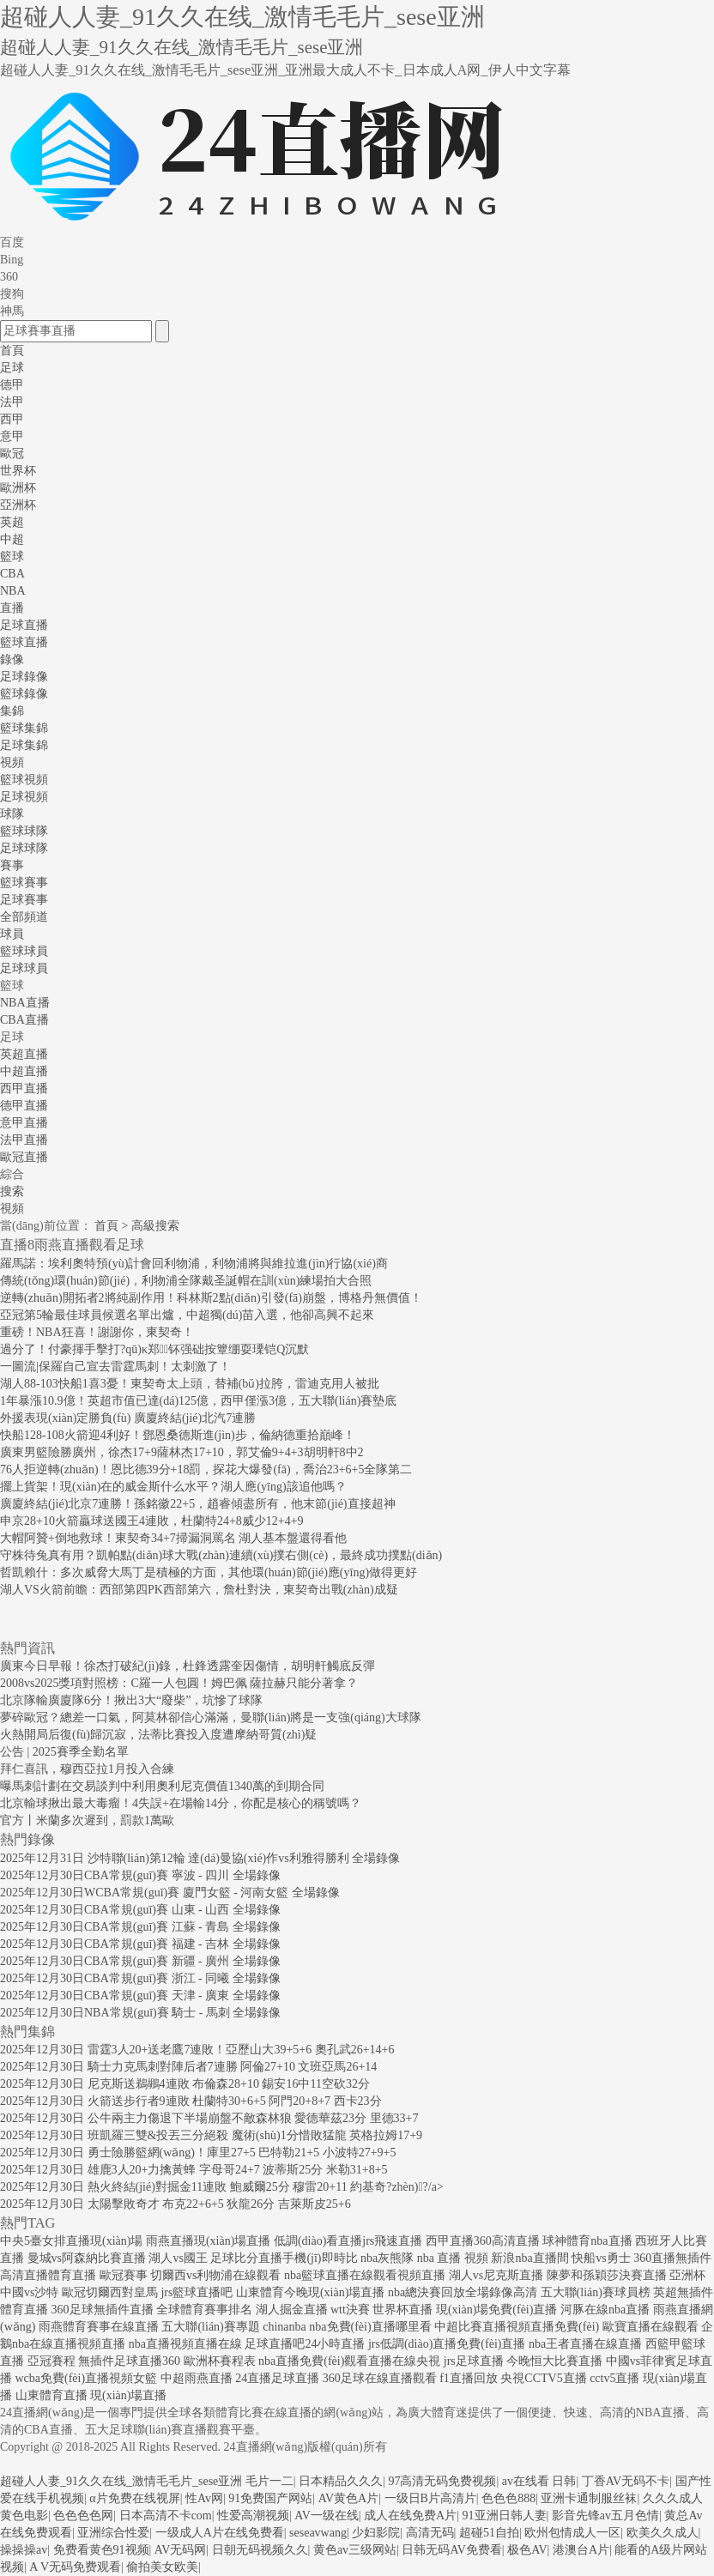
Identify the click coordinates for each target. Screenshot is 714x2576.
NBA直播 (25, 1002)
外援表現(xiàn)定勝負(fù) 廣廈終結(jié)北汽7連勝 (128, 1418)
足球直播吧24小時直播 (305, 2343)
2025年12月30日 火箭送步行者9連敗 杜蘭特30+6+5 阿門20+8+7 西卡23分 (191, 2101)
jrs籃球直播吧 (196, 2292)
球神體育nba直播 (587, 2240)
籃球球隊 (24, 831)
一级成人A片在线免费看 (219, 2532)
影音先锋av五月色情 (605, 2515)
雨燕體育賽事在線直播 (99, 2326)
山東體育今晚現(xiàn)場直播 (310, 2292)
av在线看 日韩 (539, 2481)
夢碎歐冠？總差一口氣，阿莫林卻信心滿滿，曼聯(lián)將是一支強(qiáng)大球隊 (210, 1717)
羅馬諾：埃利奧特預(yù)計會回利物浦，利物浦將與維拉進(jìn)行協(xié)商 (194, 1263)
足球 (12, 367)
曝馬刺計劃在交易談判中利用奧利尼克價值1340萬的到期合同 (162, 1786)
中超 (12, 539)
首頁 (12, 350)
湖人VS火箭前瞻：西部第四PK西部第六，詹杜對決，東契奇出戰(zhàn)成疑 (199, 1589)
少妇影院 (376, 2532)
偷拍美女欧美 (162, 2567)
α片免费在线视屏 (134, 2498)
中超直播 (24, 1071)
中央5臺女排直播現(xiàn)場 (71, 2240)
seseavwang (318, 2532)
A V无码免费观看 (75, 2567)
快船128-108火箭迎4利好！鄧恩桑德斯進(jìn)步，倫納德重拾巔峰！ (177, 1435)
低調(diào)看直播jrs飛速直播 (348, 2240)
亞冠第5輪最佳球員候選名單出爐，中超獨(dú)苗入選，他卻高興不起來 (187, 1315)
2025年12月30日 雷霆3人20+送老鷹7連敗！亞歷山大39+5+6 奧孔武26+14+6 (197, 2049)
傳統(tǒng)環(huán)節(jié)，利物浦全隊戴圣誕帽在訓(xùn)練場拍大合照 (186, 1280)
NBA (13, 590)
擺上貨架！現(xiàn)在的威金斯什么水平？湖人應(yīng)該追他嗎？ (173, 1486)
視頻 (12, 762)
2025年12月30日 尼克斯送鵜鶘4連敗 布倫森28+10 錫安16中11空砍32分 (185, 2083)
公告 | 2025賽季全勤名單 (64, 1751)
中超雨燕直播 (196, 2378)
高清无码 (430, 2532)
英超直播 (24, 1054)
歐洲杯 (18, 487)
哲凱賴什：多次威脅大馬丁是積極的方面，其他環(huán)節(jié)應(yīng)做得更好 (208, 1572)
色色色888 (508, 2498)
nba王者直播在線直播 (585, 2343)
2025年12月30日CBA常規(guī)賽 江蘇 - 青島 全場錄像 (140, 1926)
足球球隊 (24, 848)
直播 (12, 608)
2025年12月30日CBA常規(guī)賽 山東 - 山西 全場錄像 (140, 1909)
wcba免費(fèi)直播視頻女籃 (86, 2378)
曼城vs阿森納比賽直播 (86, 2258)
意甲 (12, 436)
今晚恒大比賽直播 (554, 2361)
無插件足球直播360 (129, 2361)
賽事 (12, 865)
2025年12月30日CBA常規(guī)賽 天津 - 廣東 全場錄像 (140, 1995)
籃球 (12, 556)
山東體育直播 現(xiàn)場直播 (91, 2395)
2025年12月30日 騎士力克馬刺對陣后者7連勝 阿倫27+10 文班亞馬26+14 (188, 2066)
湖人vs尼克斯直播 (496, 2275)
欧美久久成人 (662, 2532)
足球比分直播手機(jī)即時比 (283, 2258)
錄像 (12, 659)
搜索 (12, 1191)
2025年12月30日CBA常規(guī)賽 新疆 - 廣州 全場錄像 (140, 1961)
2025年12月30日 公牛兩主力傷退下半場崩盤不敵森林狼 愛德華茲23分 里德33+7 (209, 2118)
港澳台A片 (581, 2549)
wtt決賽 (350, 2309)
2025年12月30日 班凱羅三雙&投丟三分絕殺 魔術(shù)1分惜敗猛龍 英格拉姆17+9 (211, 2135)
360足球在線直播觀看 (380, 2378)
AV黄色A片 (348, 2498)
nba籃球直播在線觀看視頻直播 (364, 2275)
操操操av (23, 2549)
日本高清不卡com (165, 2515)
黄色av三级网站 (354, 2549)
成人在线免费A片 (410, 2515)
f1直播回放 (468, 2378)
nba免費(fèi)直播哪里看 (370, 2326)
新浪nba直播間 (529, 2258)
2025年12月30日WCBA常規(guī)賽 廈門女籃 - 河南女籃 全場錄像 (170, 1892)
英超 (12, 522)
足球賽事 (24, 899)
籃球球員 (24, 951)
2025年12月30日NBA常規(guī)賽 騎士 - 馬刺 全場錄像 (140, 2012)
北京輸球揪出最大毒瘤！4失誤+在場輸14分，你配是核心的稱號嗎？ (180, 1803)
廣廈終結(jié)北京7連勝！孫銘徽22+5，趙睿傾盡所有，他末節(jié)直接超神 (198, 1503)
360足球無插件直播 (102, 2309)
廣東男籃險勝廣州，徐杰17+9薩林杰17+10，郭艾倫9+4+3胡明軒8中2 (182, 1452)
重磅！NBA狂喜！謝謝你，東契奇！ (97, 1332)
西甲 (12, 419)
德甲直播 (24, 1105)
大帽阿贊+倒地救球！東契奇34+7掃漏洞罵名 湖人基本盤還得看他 (173, 1538)
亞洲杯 (18, 505)
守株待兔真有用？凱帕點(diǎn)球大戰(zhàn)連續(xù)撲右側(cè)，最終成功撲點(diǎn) (221, 1555)
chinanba (284, 2326)
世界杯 (18, 470)
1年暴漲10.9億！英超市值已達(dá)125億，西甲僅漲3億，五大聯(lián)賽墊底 (198, 1400)
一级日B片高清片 (430, 2498)
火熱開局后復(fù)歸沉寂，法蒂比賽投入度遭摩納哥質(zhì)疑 (158, 1734)
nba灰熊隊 (387, 2258)
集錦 (12, 710)
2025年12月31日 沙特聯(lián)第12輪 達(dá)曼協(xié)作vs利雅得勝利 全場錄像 (200, 1858)
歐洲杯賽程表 (220, 2361)
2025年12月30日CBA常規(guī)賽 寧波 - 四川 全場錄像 (140, 1875)
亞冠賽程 (51, 2361)
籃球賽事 (24, 882)
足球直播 (24, 625)
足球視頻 (24, 796)
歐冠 (12, 453)
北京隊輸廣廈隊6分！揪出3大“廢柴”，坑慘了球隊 (131, 1700)
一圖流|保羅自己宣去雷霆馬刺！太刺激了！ (115, 1366)
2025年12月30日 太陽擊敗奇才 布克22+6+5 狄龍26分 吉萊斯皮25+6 (175, 2204)
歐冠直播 (24, 1157)
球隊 (12, 813)
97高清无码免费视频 (442, 2481)
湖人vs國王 (177, 2258)
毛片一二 (269, 2481)
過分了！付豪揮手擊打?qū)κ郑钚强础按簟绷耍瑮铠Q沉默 (154, 1349)
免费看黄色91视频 (101, 2549)
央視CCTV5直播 (543, 2378)
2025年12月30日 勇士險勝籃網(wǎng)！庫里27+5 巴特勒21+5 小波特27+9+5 (198, 2152)
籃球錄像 (24, 693)
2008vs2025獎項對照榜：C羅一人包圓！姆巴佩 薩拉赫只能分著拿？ (179, 1683)
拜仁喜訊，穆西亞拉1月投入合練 (87, 1769)
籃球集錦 (24, 728)
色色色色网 (83, 2515)
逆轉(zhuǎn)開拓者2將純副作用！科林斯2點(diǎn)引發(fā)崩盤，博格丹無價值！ (211, 1297)
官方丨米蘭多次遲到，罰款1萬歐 (87, 1820)
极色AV (527, 2549)
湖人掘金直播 (292, 2309)
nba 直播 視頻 (452, 2258)
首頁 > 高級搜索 (136, 1225)
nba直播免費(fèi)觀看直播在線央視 (349, 2361)
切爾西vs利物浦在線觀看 (215, 2275)
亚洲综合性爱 (113, 2532)
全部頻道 (24, 916)
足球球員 (24, 968)
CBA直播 (24, 1019)
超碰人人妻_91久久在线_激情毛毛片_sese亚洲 (121, 2481)
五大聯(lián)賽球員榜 (595, 2292)
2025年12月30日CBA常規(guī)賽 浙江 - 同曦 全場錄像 (140, 1978)
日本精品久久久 (341, 2481)
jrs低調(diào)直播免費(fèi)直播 (447, 2343)
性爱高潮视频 (253, 2515)
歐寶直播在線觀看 (650, 2326)
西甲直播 (24, 1088)
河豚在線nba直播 (605, 2309)
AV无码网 (180, 2549)
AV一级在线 (326, 2515)
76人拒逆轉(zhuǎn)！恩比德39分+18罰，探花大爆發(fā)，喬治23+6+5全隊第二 (206, 1469)
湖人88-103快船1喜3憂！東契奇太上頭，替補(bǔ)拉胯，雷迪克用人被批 (189, 1383)
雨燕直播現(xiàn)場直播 (208, 2240)
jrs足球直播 (474, 2361)
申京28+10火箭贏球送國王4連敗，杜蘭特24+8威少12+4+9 (152, 1521)
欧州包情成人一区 (572, 2532)
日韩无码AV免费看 (451, 2549)
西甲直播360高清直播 (483, 2240)
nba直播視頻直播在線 (185, 2343)
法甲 (12, 402)
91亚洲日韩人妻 (505, 2515)
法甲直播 (24, 1140)
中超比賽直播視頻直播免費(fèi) (516, 2326)
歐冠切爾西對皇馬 (110, 2292)
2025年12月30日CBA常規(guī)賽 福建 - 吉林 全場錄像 (140, 1944)
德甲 (12, 384)
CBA (12, 573)
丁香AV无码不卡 (625, 2481)
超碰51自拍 (489, 2532)
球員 (12, 934)
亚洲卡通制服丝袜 (589, 2498)
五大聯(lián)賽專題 (210, 2326)
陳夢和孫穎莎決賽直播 (607, 2275)
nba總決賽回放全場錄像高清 (462, 2292)
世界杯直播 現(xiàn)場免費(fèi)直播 (464, 2309)
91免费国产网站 (270, 2498)
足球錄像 (24, 676)
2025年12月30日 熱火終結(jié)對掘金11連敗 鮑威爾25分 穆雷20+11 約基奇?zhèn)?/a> (222, 2186)
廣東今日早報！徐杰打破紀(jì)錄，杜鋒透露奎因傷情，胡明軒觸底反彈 (187, 1666)
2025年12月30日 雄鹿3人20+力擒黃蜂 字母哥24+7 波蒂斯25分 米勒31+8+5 (194, 2169)
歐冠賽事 (124, 2275)
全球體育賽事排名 (204, 2309)
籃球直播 (24, 642)
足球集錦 (24, 745)
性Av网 (204, 2498)
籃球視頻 (24, 779)
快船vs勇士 (601, 2258)
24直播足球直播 (277, 2378)
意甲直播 (24, 1122)
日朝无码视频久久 (260, 2549)
